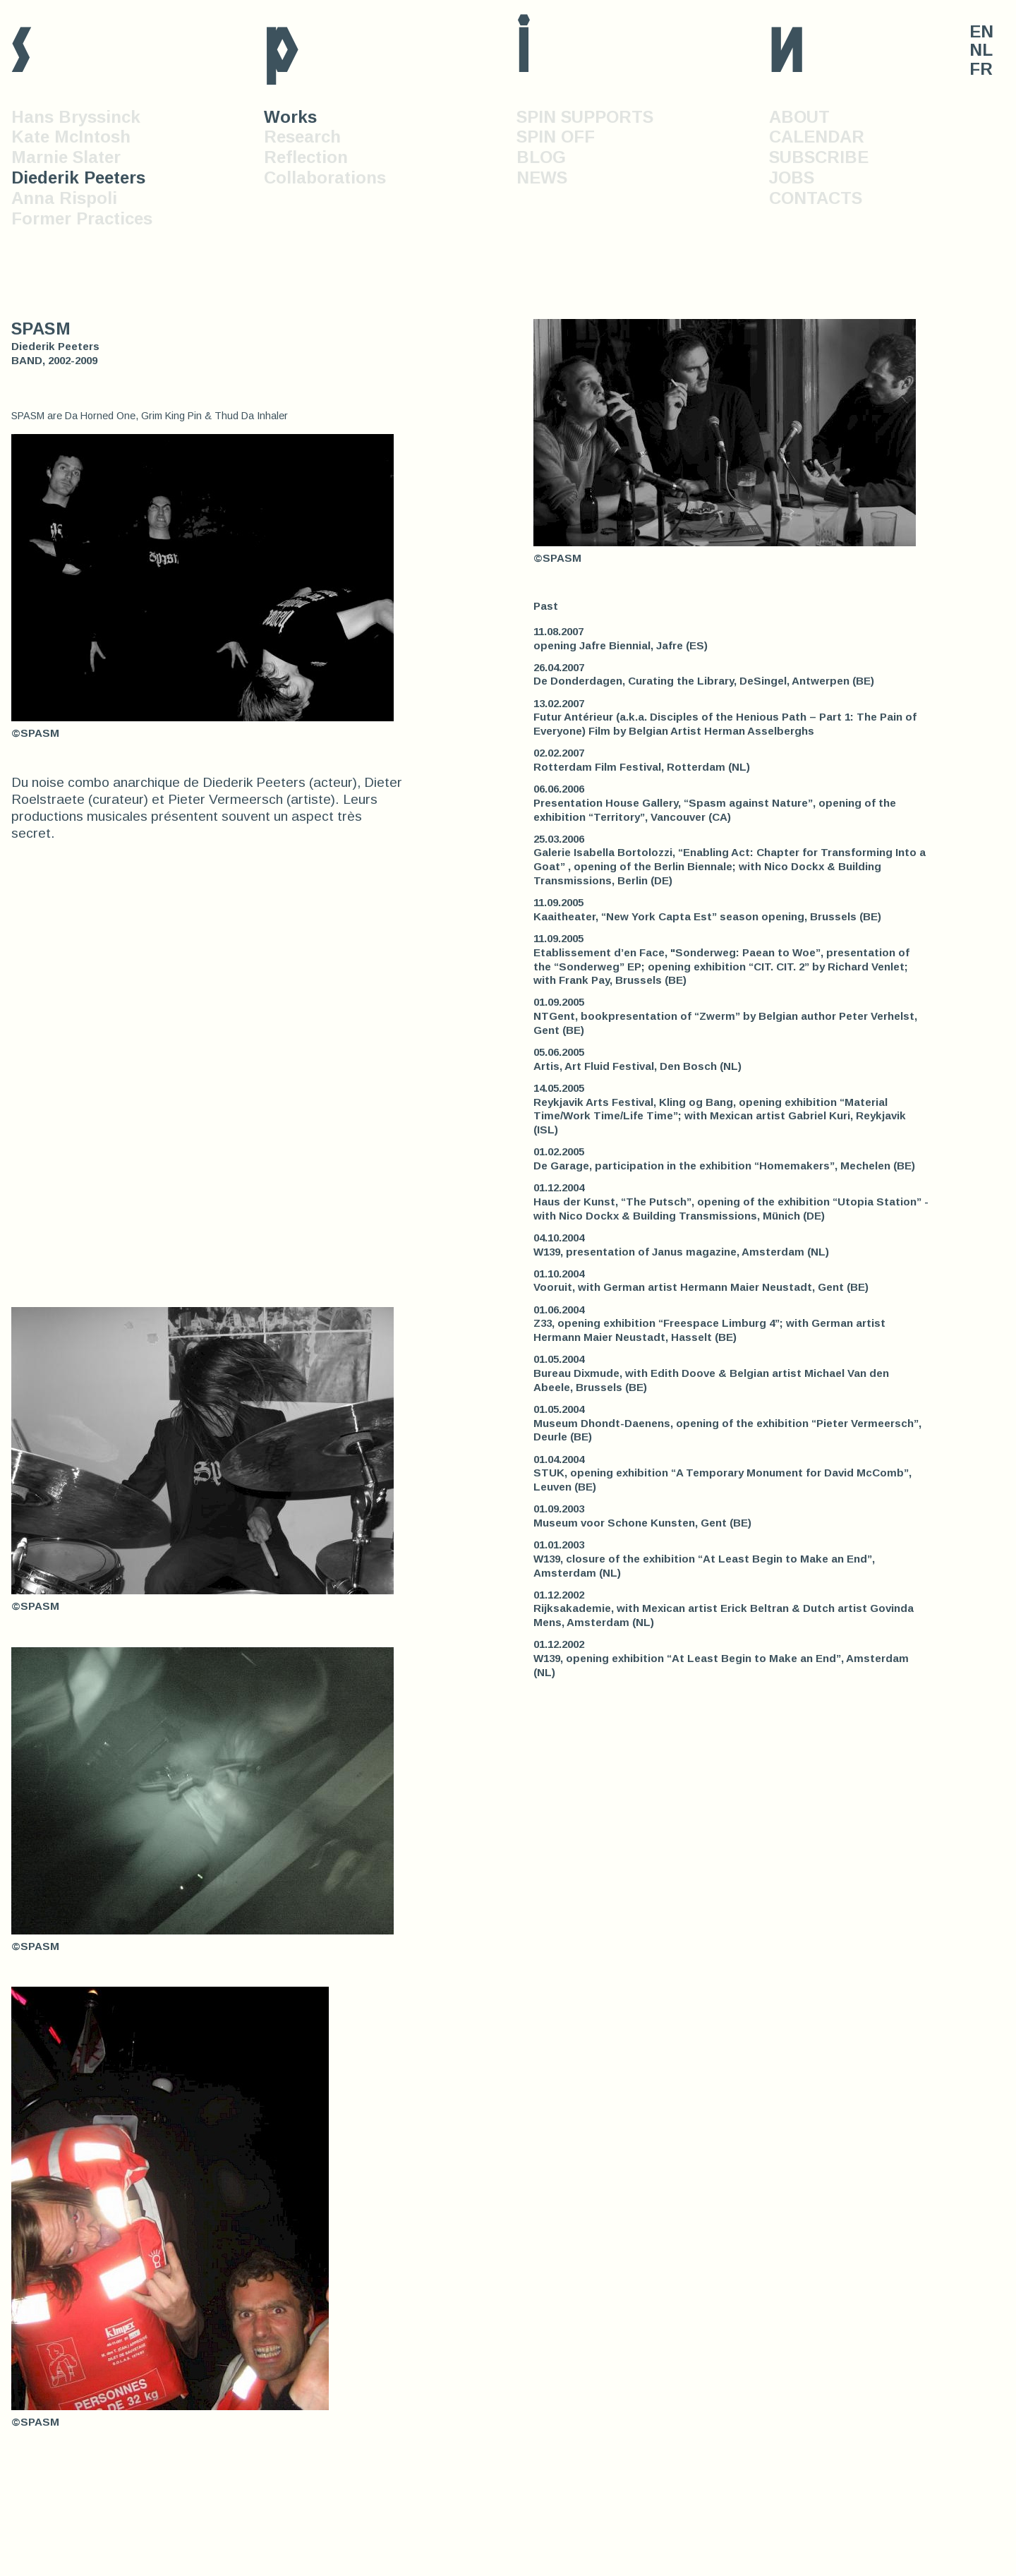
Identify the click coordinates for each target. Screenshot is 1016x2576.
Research (302, 136)
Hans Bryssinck (75, 116)
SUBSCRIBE (819, 157)
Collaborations (325, 177)
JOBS (791, 177)
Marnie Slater (66, 157)
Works (290, 116)
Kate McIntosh (71, 136)
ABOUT (799, 116)
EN (981, 32)
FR (981, 69)
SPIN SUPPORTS (584, 116)
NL (981, 50)
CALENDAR (816, 136)
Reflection (306, 157)
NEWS (541, 177)
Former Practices (81, 218)
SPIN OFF (555, 136)
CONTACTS (815, 197)
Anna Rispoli (64, 197)
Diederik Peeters (78, 177)
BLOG (541, 157)
